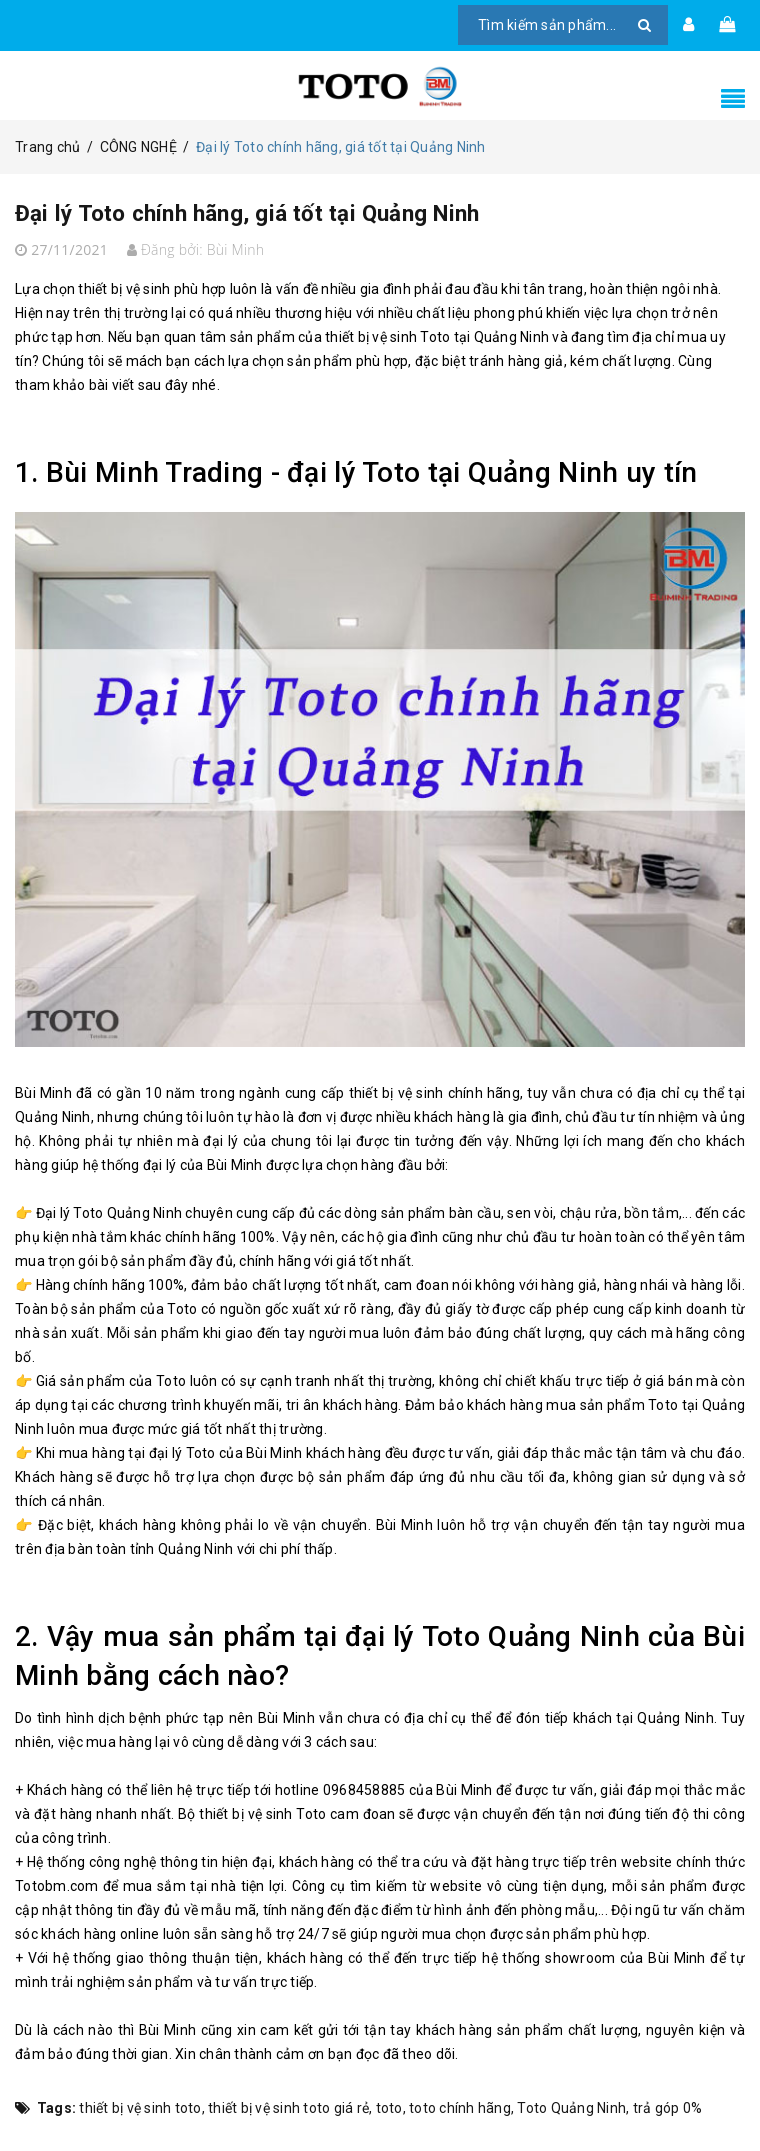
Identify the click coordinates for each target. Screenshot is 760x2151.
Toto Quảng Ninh (571, 2108)
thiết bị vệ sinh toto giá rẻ (288, 2108)
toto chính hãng (460, 2108)
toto (389, 2108)
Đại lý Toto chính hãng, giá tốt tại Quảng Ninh (329, 210)
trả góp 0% (668, 2108)
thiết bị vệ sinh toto (140, 2108)
